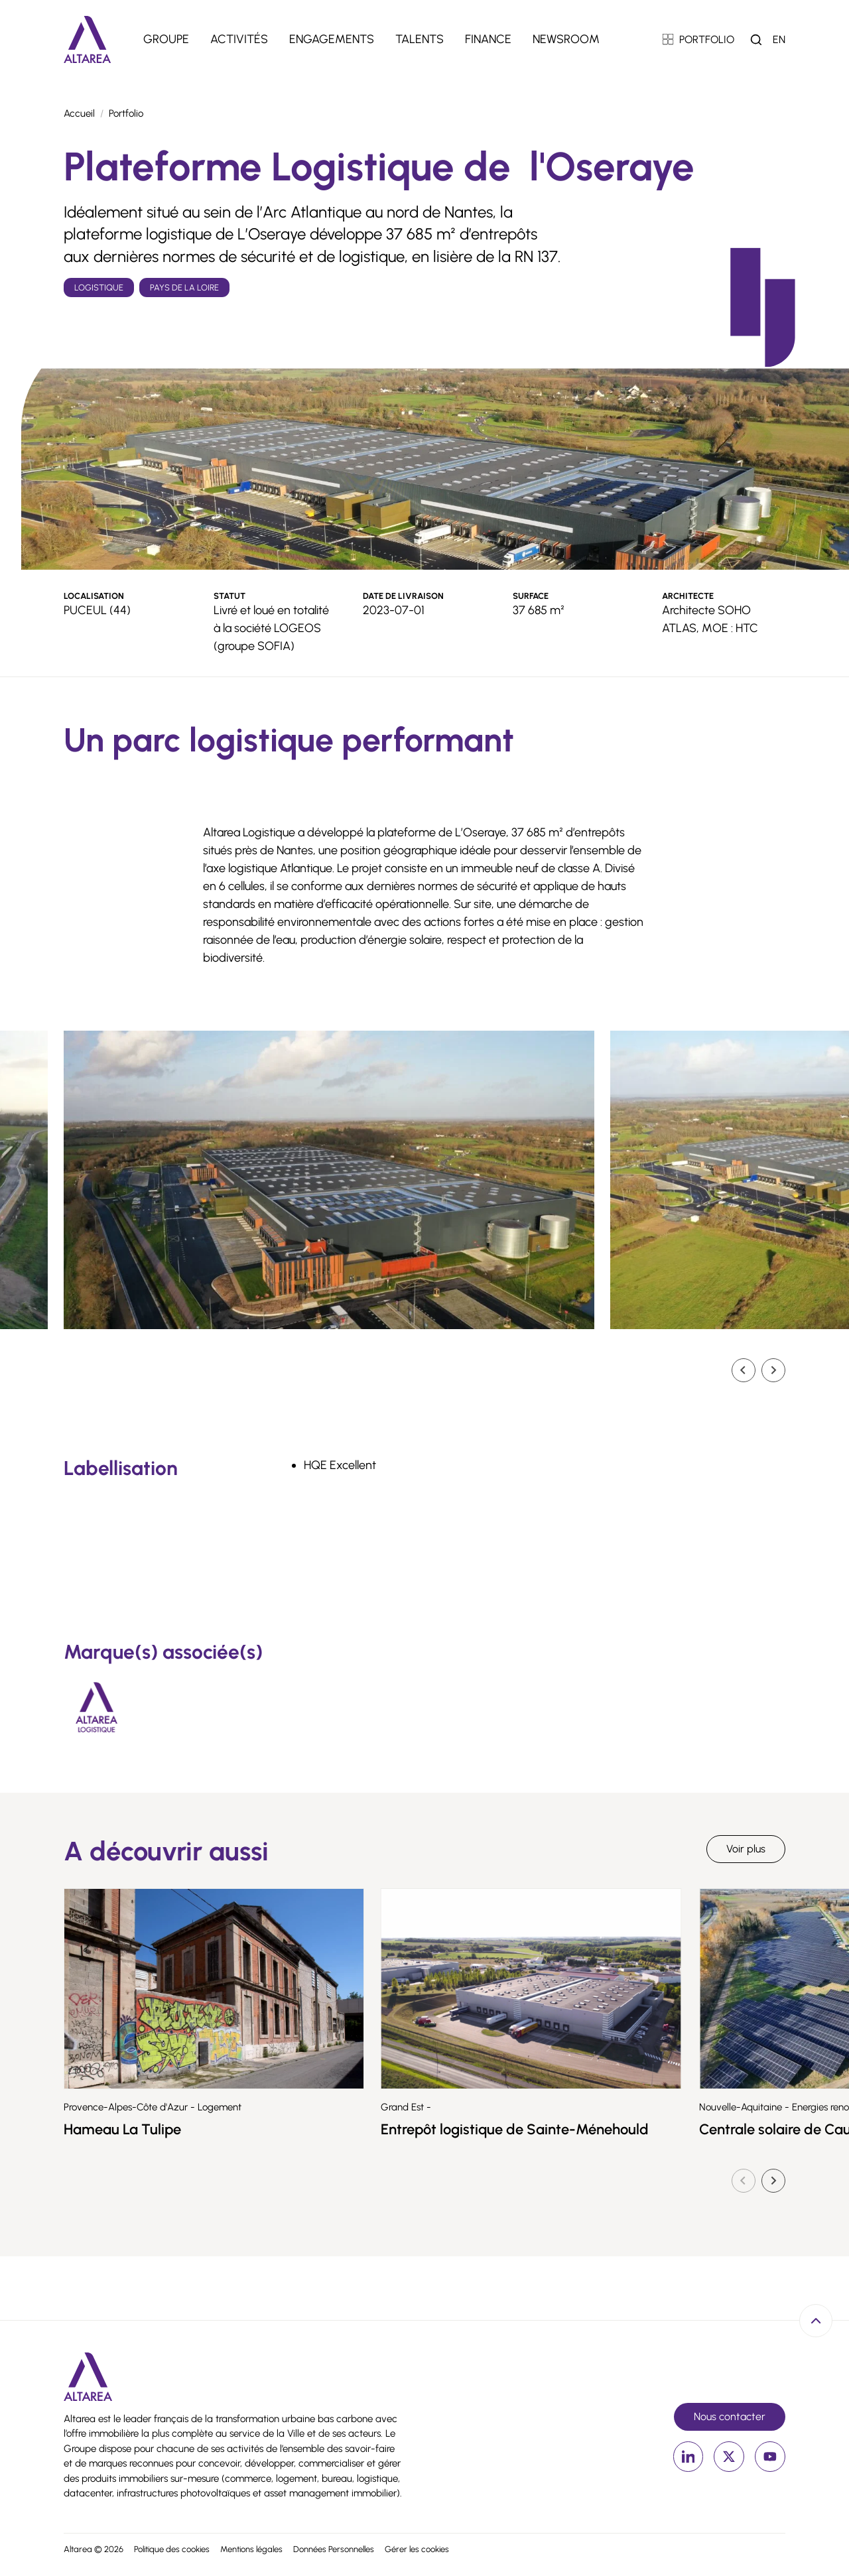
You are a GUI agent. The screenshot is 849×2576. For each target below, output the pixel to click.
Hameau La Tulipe (192, 2129)
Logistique (98, 287)
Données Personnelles (333, 2549)
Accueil (79, 113)
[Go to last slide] (743, 1370)
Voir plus (745, 1848)
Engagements (331, 39)
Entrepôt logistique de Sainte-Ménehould (602, 2129)
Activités (239, 39)
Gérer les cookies (417, 2549)
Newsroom (566, 39)
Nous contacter (729, 2416)
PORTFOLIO (699, 39)
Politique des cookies (172, 2549)
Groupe (166, 39)
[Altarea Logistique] (96, 1707)
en (779, 39)
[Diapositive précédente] (743, 2181)
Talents (419, 39)
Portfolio (126, 113)
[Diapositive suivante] (773, 1370)
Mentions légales (251, 2549)
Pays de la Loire (184, 287)
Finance (488, 39)
